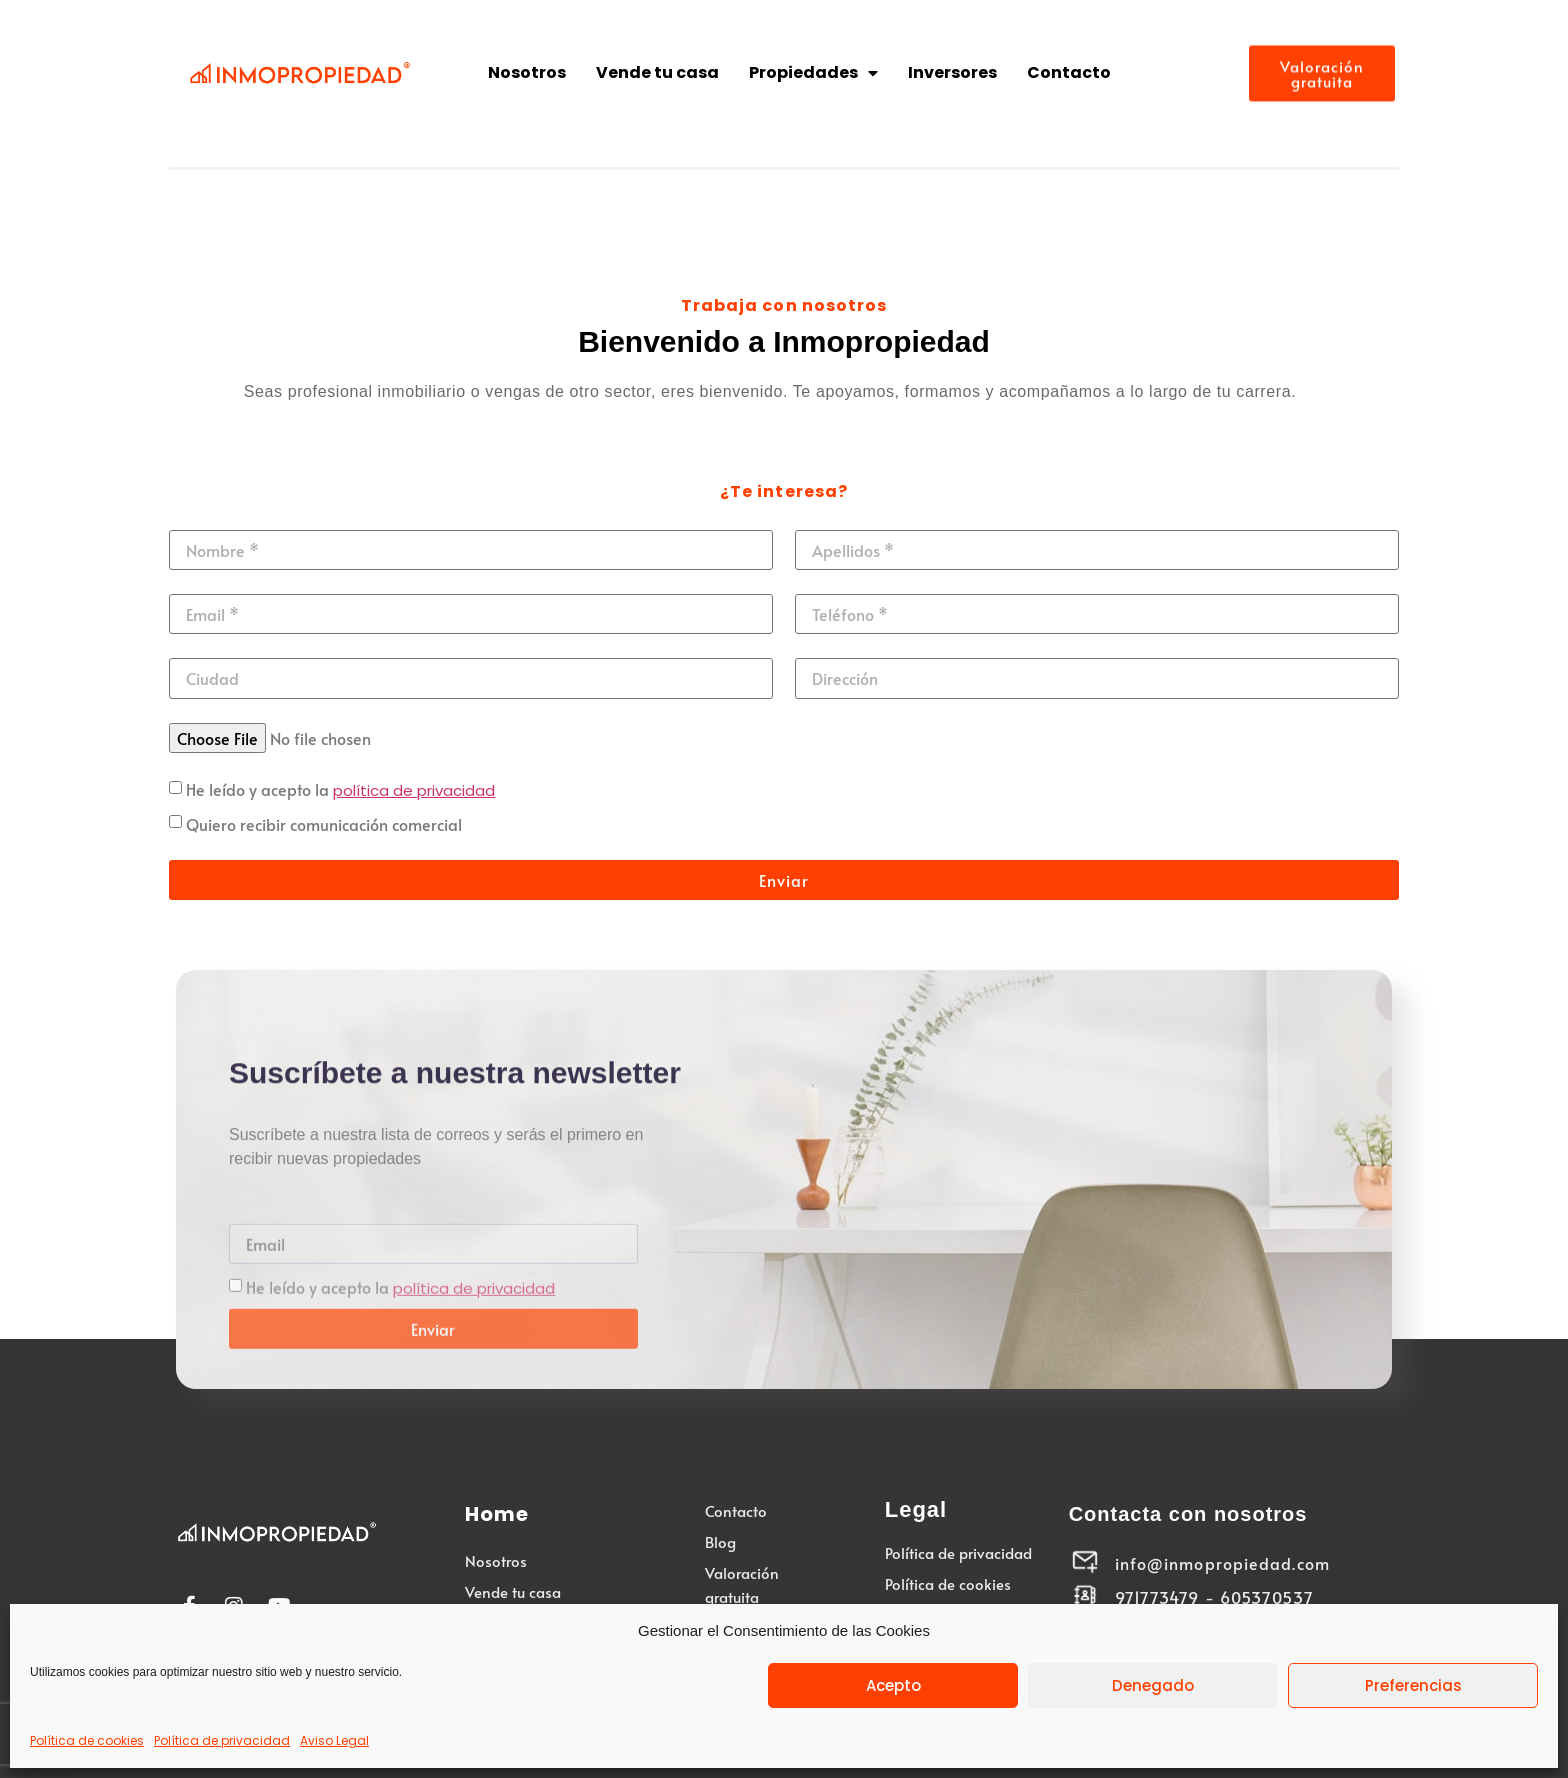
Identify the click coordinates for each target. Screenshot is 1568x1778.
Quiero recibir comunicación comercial (324, 824)
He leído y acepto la (340, 789)
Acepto (893, 1685)
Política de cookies (87, 1740)
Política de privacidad (222, 1740)
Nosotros (527, 72)
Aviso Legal (334, 1740)
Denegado (1153, 1685)
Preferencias (1413, 1685)
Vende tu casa (657, 72)
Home (497, 1514)
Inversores (952, 72)
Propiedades (813, 73)
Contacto (1069, 72)
